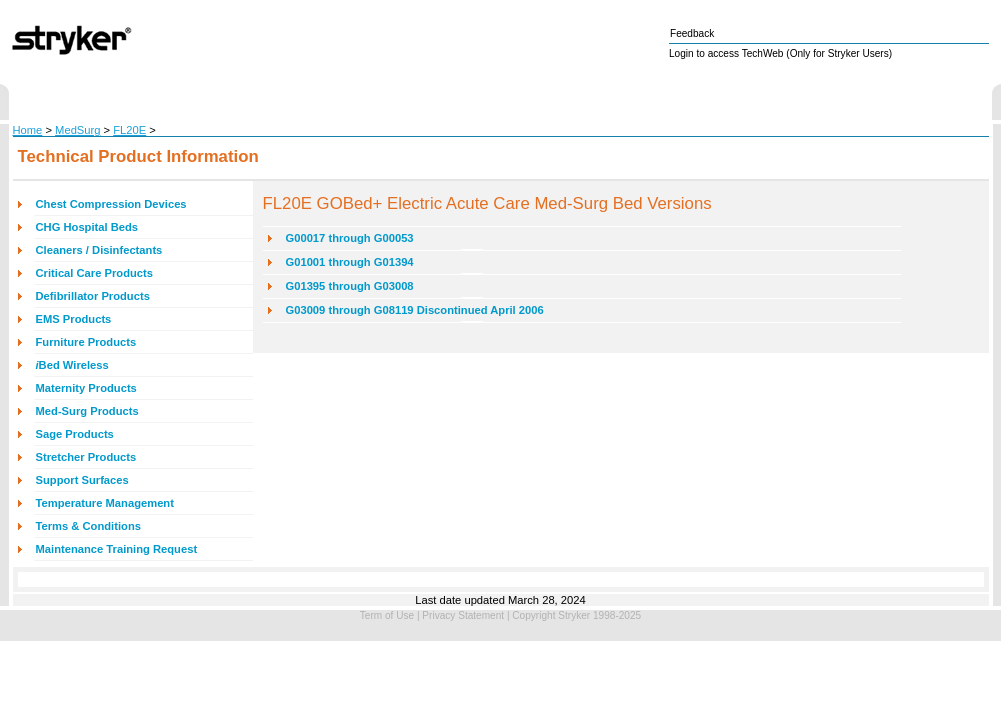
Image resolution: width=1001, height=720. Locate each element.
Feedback (692, 33)
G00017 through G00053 (350, 238)
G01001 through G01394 (350, 262)
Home (28, 130)
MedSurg (77, 130)
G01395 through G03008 (350, 286)
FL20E (129, 130)
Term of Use (387, 615)
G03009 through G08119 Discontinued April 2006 (415, 310)
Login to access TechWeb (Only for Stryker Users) (780, 53)
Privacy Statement (463, 615)
